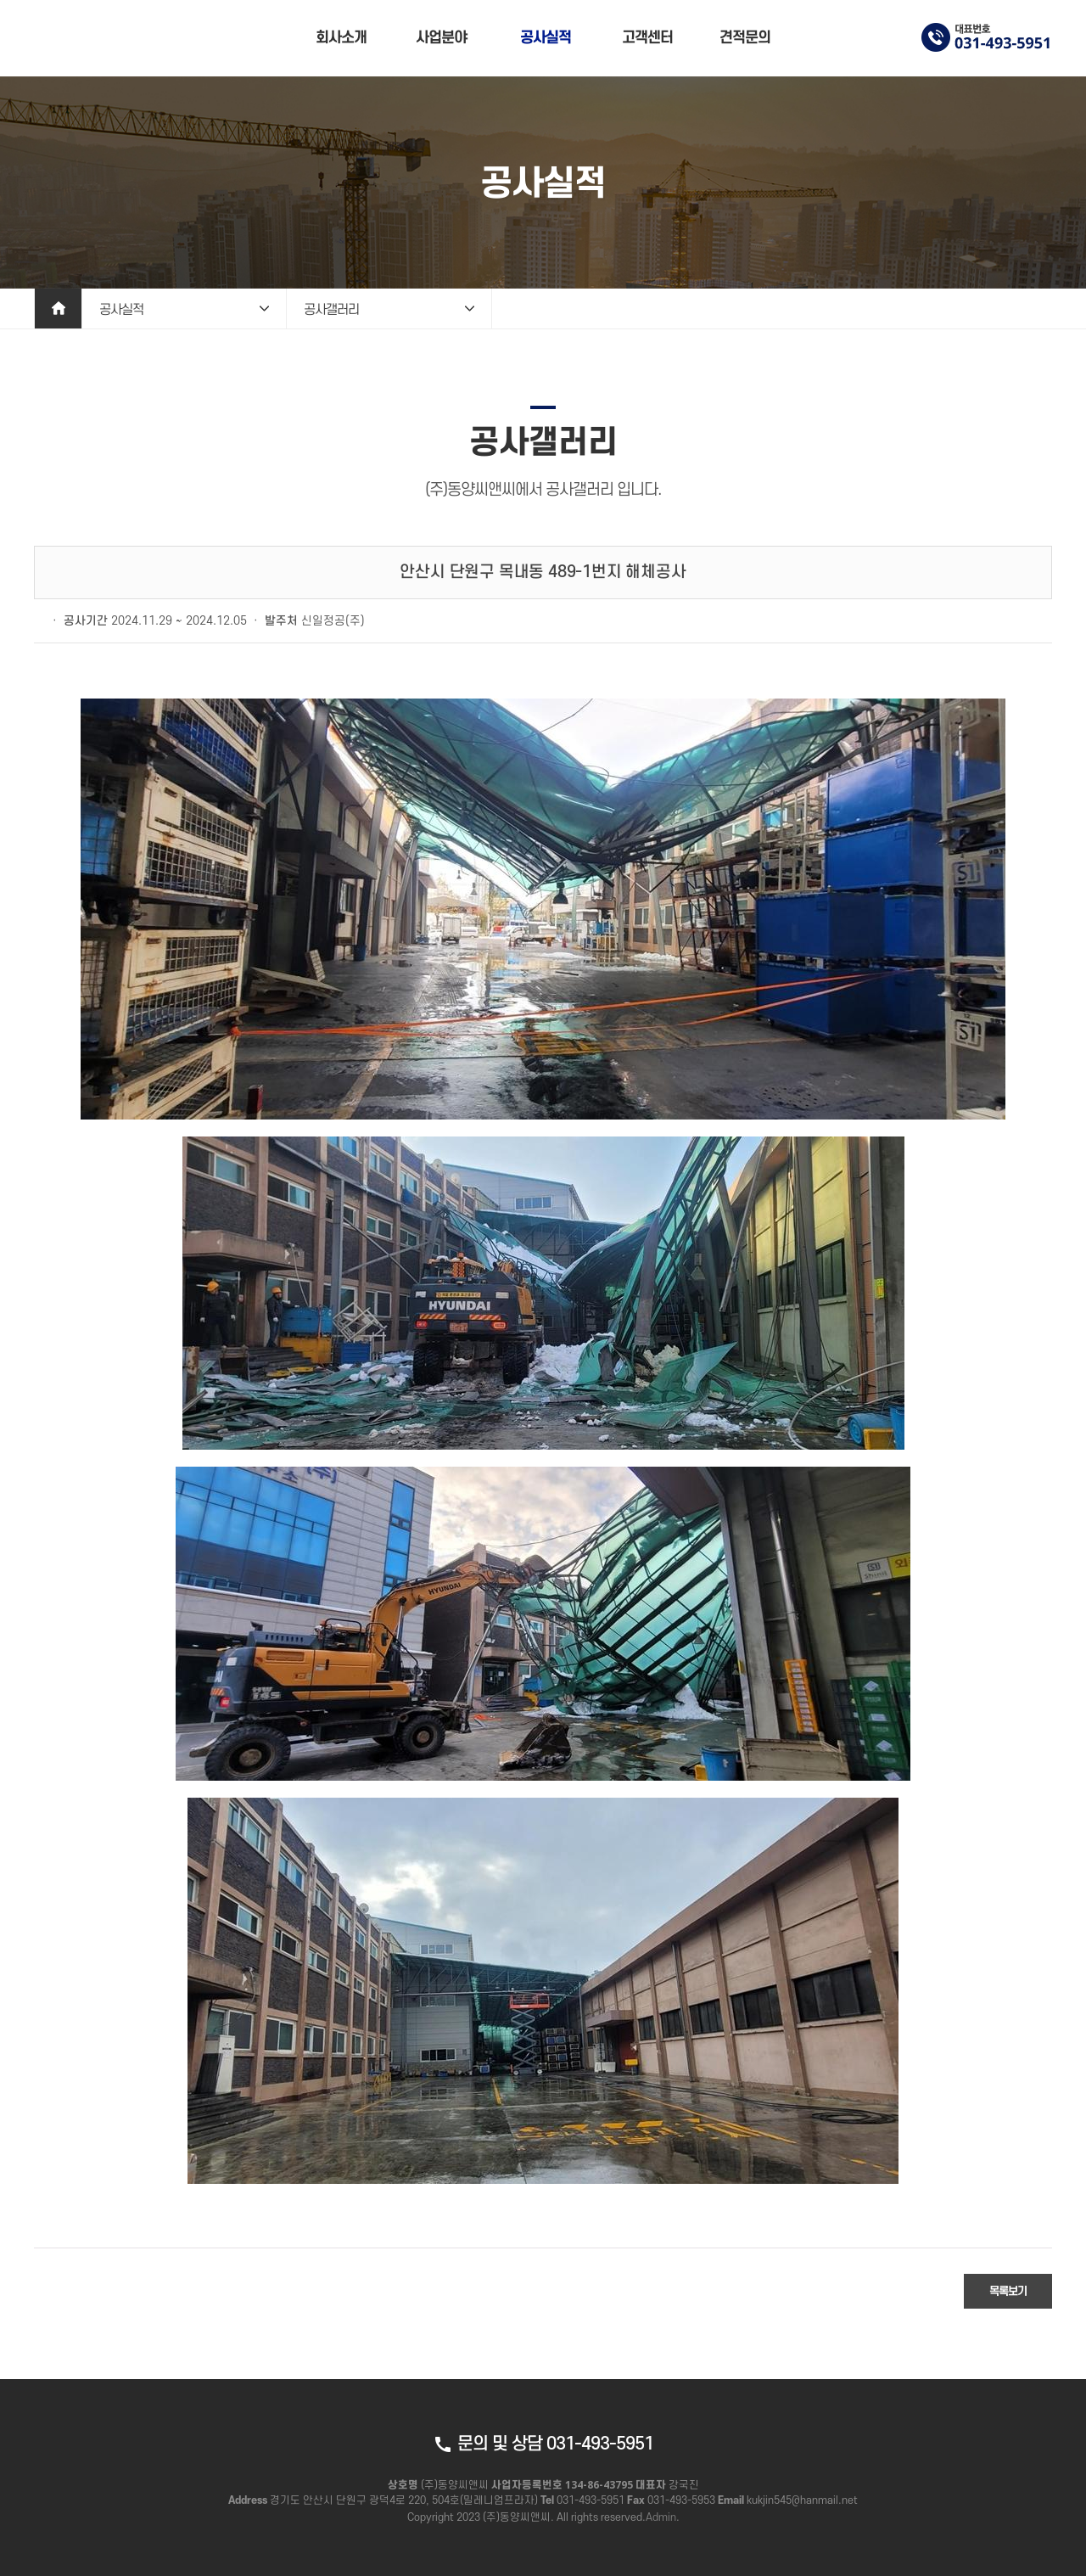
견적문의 (744, 38)
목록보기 (1008, 2291)
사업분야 (441, 38)
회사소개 (341, 38)
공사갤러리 (331, 309)
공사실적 (545, 38)
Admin (661, 2517)
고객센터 (647, 38)
